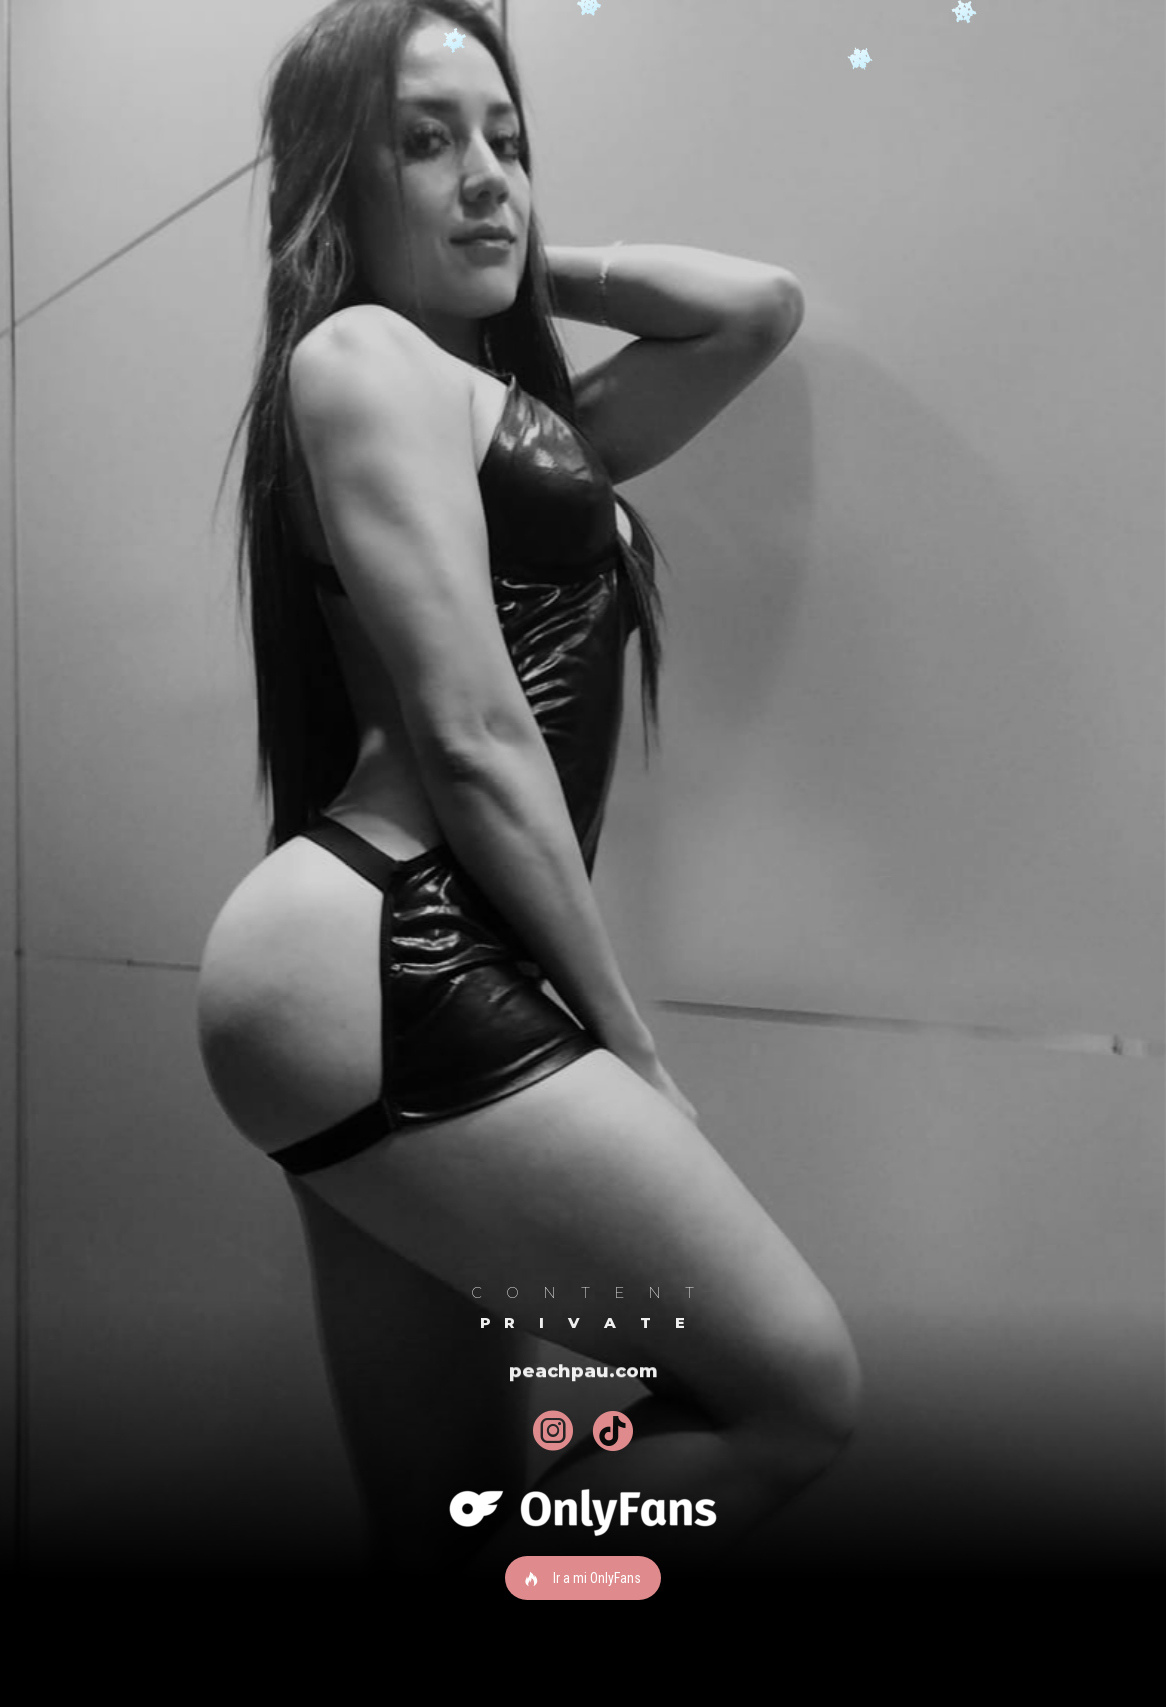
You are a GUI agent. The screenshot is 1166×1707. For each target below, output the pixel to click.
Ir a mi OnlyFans (583, 1578)
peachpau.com (583, 1373)
